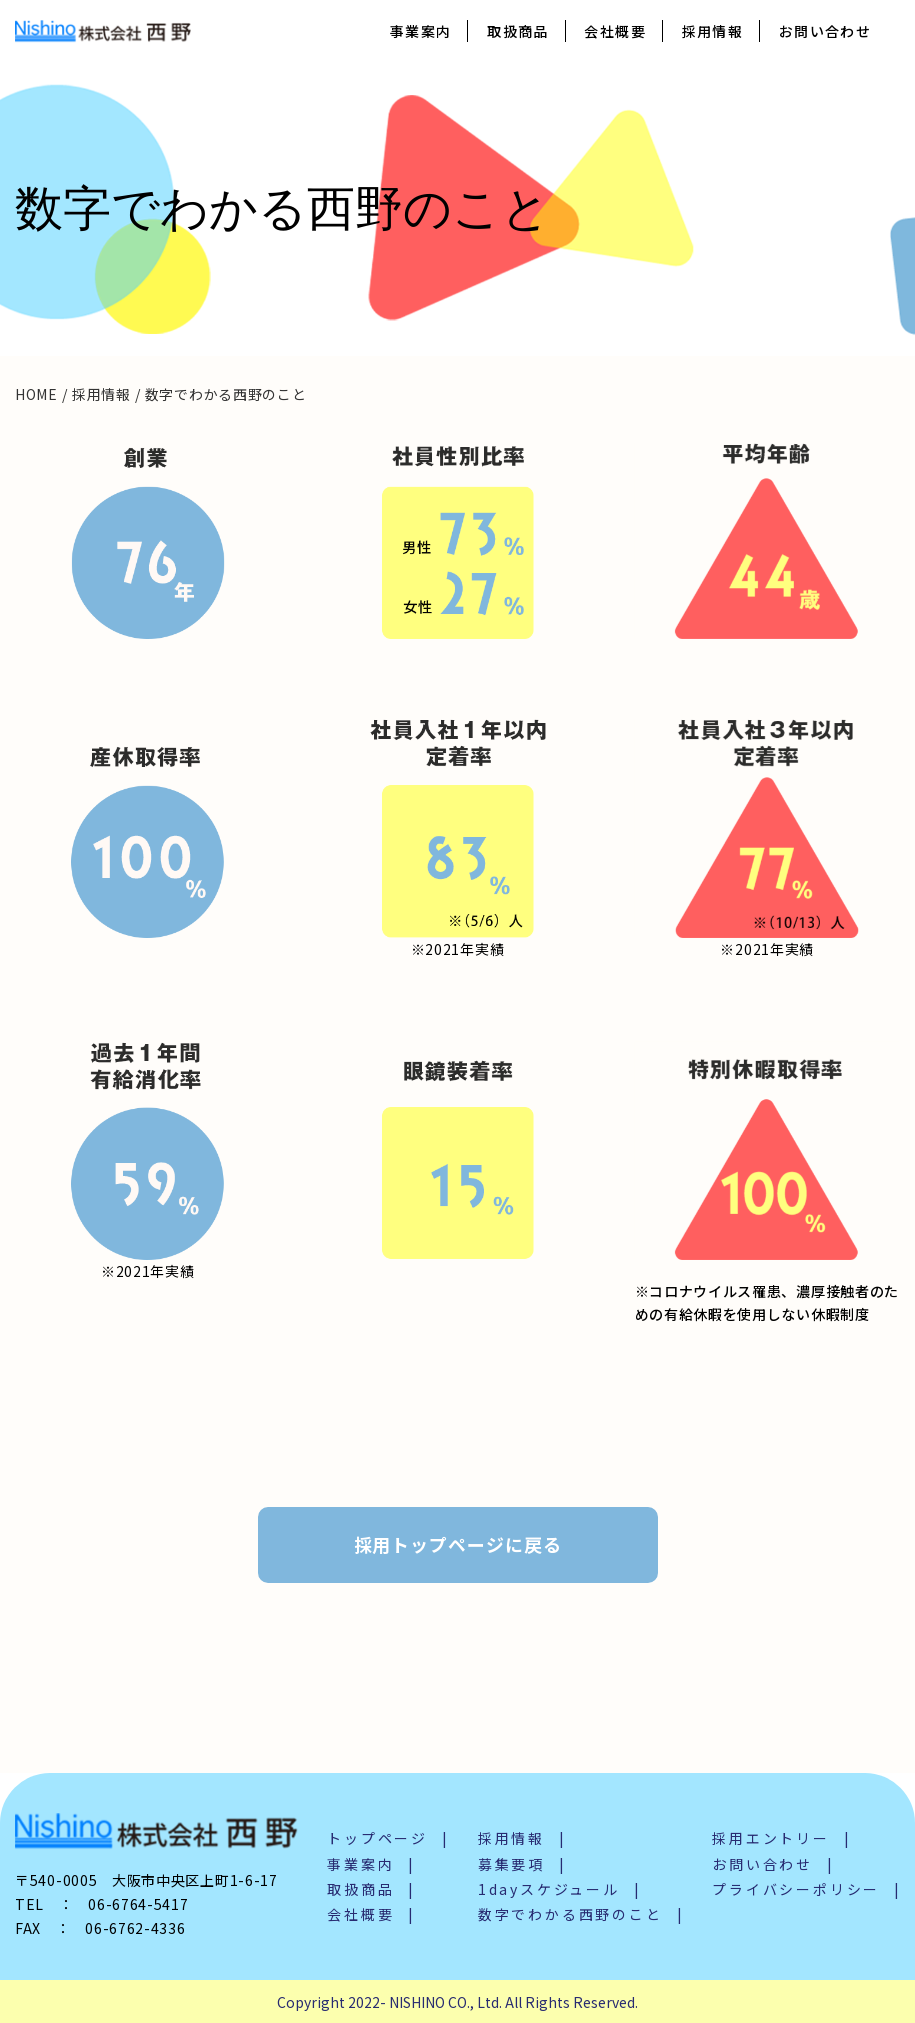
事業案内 (421, 31)
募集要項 (511, 1864)
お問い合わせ (825, 31)
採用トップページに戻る (458, 1544)
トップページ (377, 1838)
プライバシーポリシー (796, 1889)
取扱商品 (518, 31)
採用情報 (713, 31)
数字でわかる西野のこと (570, 1914)
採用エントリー (771, 1838)
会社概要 (615, 31)
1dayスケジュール (549, 1889)
